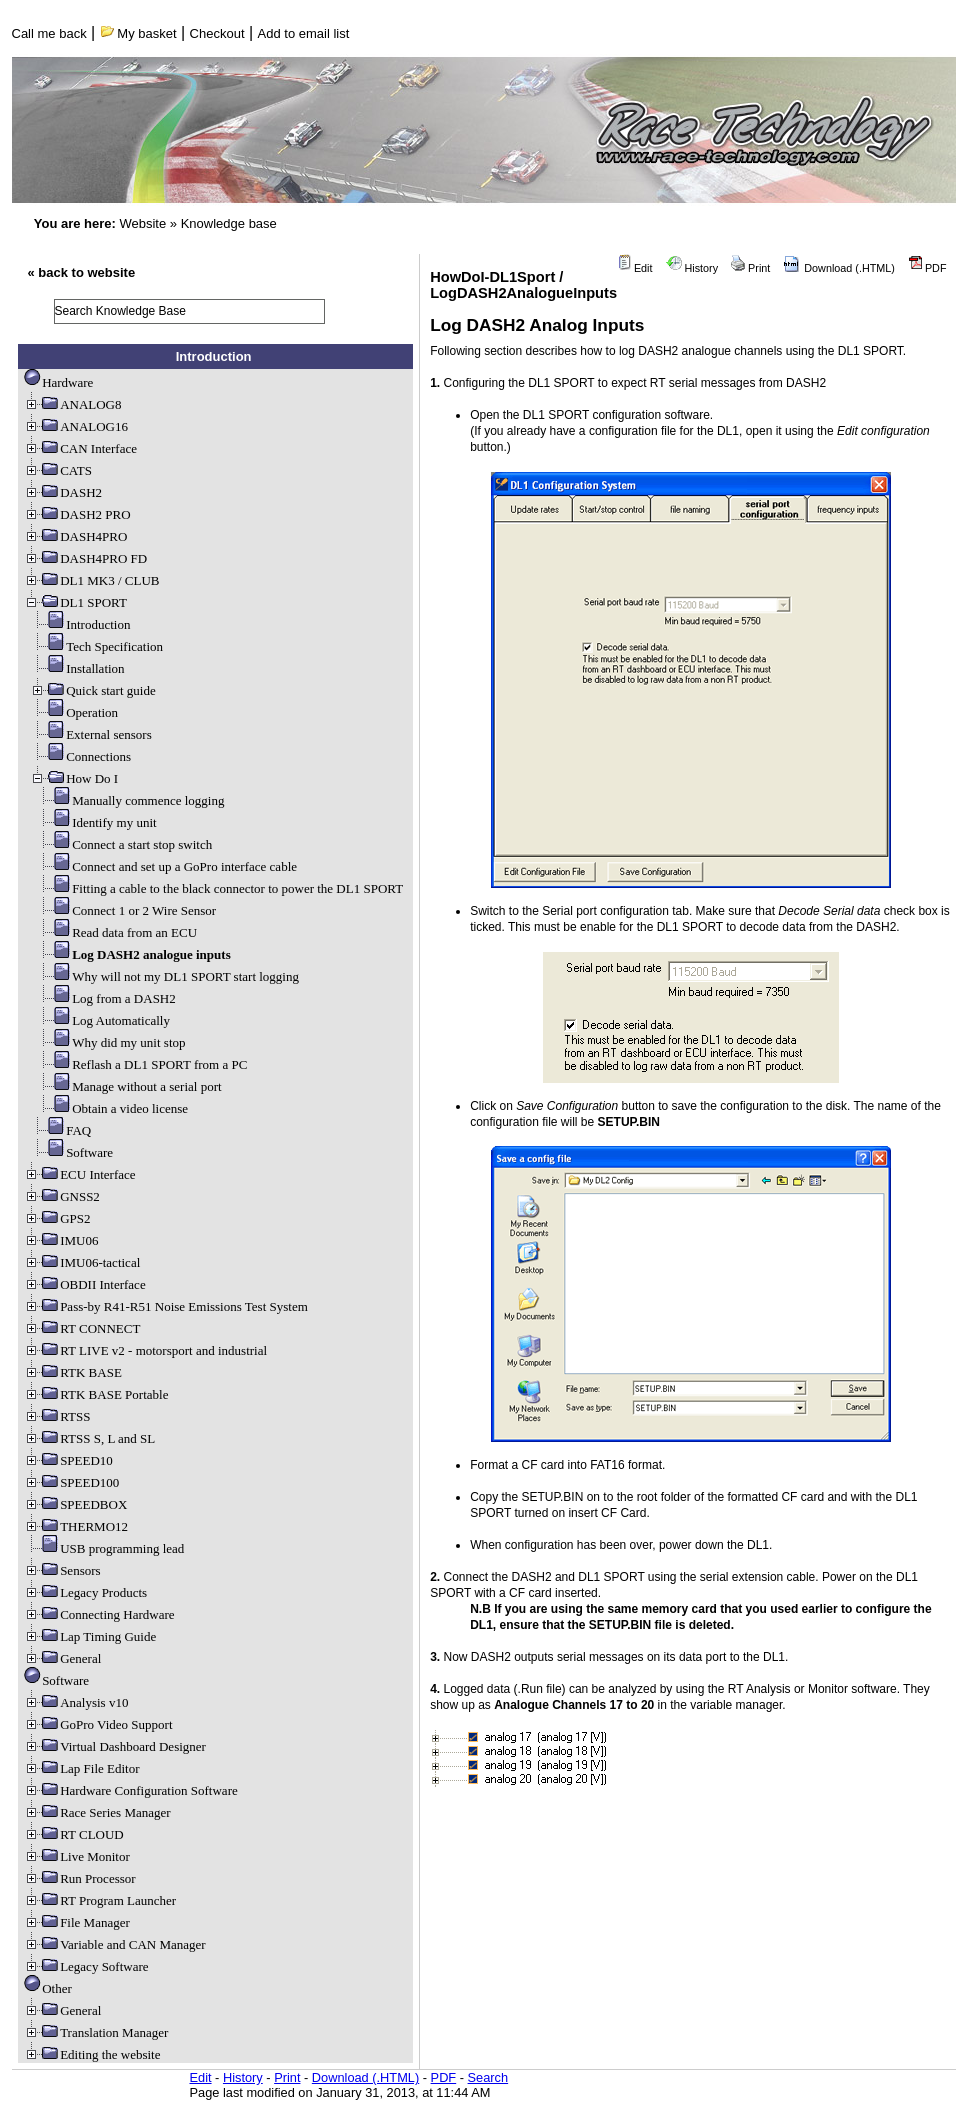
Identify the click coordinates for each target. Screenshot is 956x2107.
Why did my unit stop (110, 1042)
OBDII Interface (85, 1284)
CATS (58, 470)
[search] (190, 311)
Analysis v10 (76, 1702)
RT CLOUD (74, 1834)
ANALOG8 (72, 404)
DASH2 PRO (77, 514)
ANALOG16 (76, 426)
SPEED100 (71, 1482)
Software (71, 1152)
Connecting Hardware (99, 1614)
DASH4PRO (75, 536)
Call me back (49, 33)
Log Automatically (103, 1020)
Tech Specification (96, 646)
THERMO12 (76, 1526)
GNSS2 (62, 1196)
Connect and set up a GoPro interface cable (166, 866)
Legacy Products (85, 1592)
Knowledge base (229, 223)
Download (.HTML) (839, 268)
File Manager (77, 1922)
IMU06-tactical (82, 1262)
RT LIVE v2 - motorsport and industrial (145, 1350)
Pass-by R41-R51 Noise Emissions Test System (166, 1306)
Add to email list (304, 33)
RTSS (57, 1416)
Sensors (62, 1570)
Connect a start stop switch (124, 844)
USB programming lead (104, 1548)
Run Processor (79, 1878)
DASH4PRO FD (85, 558)
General (62, 1658)
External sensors (91, 734)
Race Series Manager (97, 1812)
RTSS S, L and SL (89, 1438)
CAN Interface (80, 448)
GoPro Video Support (98, 1724)
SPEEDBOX (75, 1504)
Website (142, 223)
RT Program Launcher (100, 1900)
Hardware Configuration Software (131, 1790)
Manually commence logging (130, 800)
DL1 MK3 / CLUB (91, 580)
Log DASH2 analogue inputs (133, 954)
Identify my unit (96, 822)
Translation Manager (96, 2032)
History (692, 268)
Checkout (217, 33)
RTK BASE (73, 1372)
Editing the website (92, 2054)
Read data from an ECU (116, 932)
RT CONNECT (82, 1328)
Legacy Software (86, 1966)
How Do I (74, 778)
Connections (80, 756)
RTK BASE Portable (96, 1394)
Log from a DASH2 (106, 998)
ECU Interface (79, 1174)
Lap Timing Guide (90, 1636)
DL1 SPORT (75, 602)
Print (750, 268)
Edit (635, 268)
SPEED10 (68, 1460)
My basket (138, 33)
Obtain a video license (112, 1108)
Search (488, 2077)
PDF (927, 268)
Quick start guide (93, 690)
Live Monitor (77, 1856)
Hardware (58, 382)
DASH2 (63, 492)
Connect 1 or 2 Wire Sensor (126, 910)
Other (48, 1988)
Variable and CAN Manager (114, 1944)
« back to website (82, 272)
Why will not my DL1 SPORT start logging (167, 976)
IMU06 (61, 1240)
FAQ (60, 1130)
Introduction (80, 624)
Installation (77, 668)
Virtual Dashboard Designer (115, 1746)
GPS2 (57, 1218)
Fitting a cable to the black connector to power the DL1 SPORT (219, 888)
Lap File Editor (81, 1768)
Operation (74, 712)
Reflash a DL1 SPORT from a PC (141, 1064)
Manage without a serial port (128, 1086)
